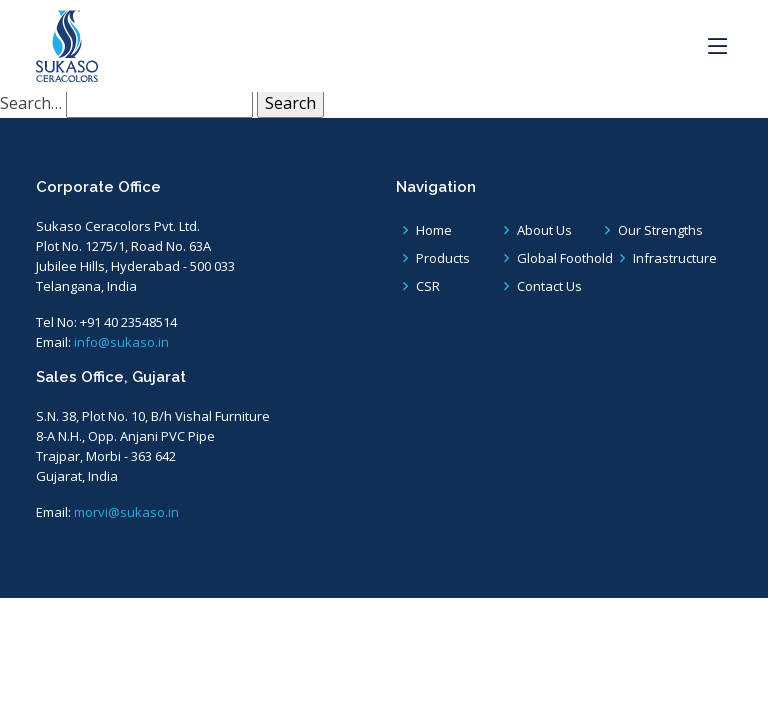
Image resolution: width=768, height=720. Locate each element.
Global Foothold (565, 258)
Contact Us (549, 286)
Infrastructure (675, 258)
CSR (428, 286)
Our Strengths (660, 230)
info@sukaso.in (121, 342)
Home (434, 230)
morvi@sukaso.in (126, 512)
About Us (544, 230)
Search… (31, 103)
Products (443, 258)
